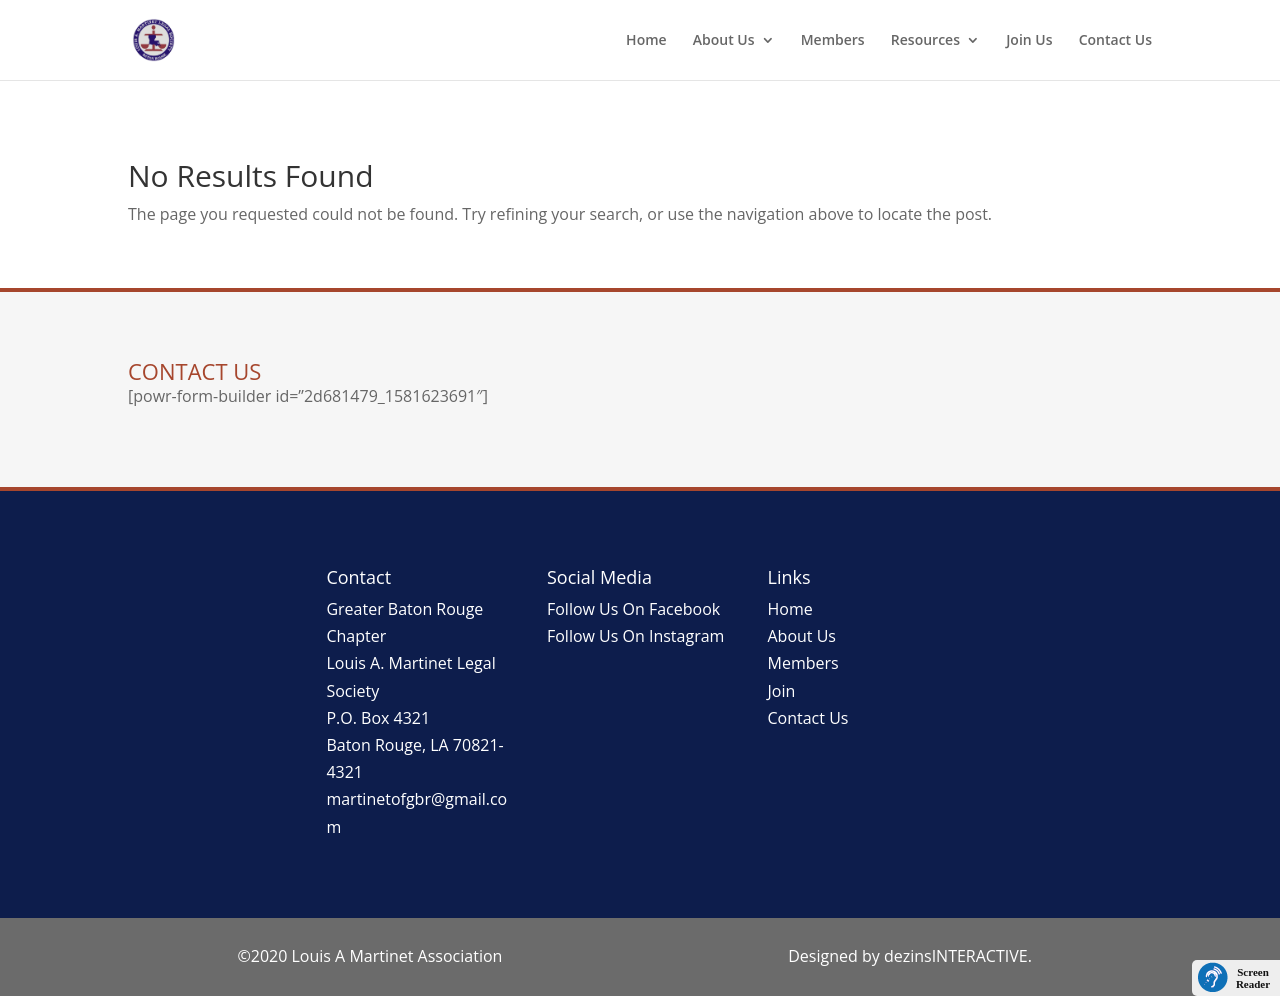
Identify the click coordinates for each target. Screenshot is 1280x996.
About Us (724, 41)
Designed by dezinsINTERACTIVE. (910, 956)
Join (782, 691)
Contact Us (1115, 41)
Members (833, 41)
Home (646, 41)
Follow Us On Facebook (633, 609)
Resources (925, 41)
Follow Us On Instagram (635, 636)
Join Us (1029, 41)
